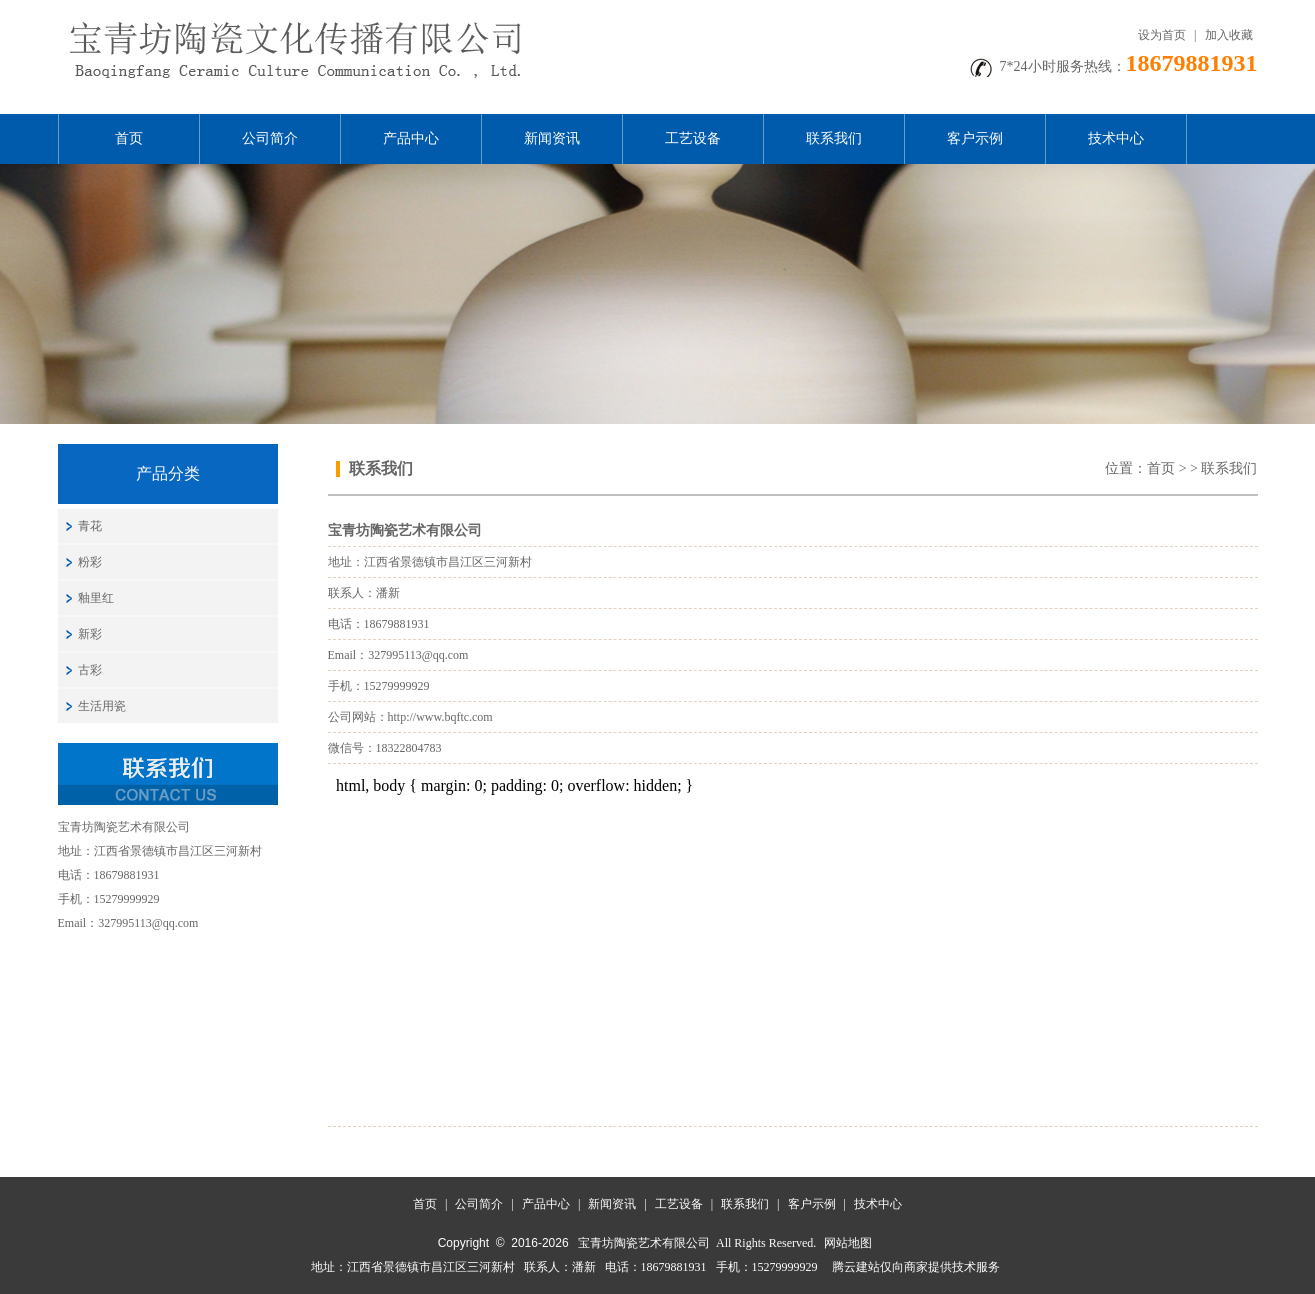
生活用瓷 (102, 706)
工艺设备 (693, 138)
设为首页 (1162, 35)
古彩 (90, 670)
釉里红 (96, 598)
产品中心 (411, 138)
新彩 (90, 634)
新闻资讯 (552, 138)
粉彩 (90, 562)
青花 (90, 526)
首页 (129, 138)
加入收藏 (1229, 35)
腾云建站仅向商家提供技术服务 (916, 1267)
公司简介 (270, 138)
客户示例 (975, 138)
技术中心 (1116, 138)
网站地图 (848, 1243)
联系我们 (834, 138)
